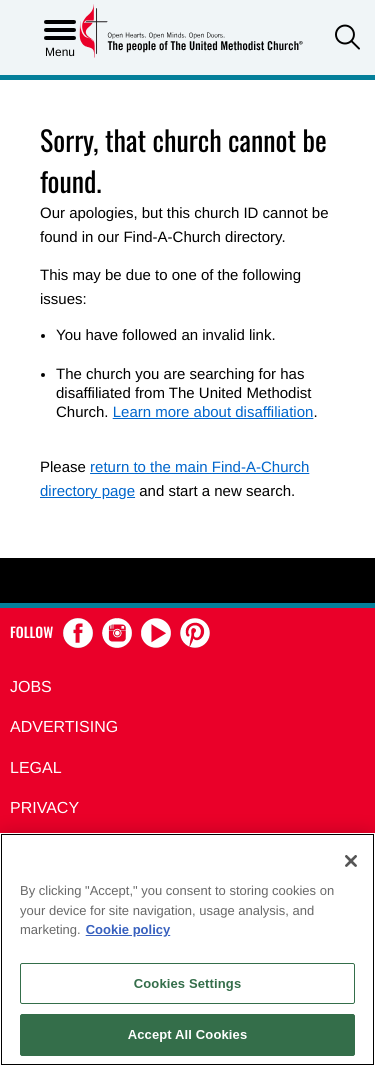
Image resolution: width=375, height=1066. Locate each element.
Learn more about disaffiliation (213, 412)
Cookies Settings (188, 983)
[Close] (351, 861)
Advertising (64, 727)
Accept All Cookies (188, 1034)
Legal (36, 768)
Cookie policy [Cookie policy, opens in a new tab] (128, 929)
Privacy (44, 808)
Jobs (31, 687)
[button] (347, 39)
